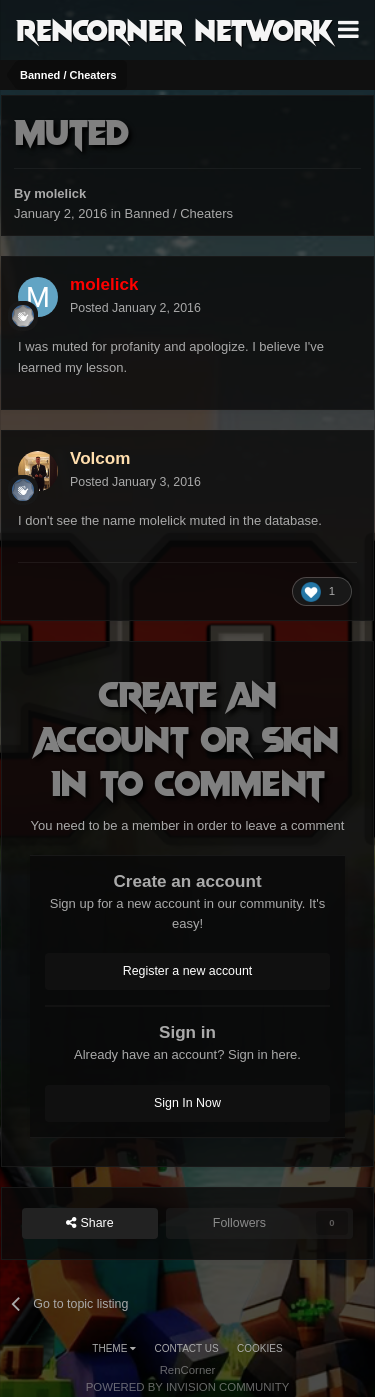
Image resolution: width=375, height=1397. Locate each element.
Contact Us (187, 1348)
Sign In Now (187, 1103)
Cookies (260, 1348)
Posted (135, 308)
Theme (114, 1348)
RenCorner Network (174, 29)
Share (90, 1223)
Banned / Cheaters (179, 213)
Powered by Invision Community (188, 1387)
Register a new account (188, 971)
